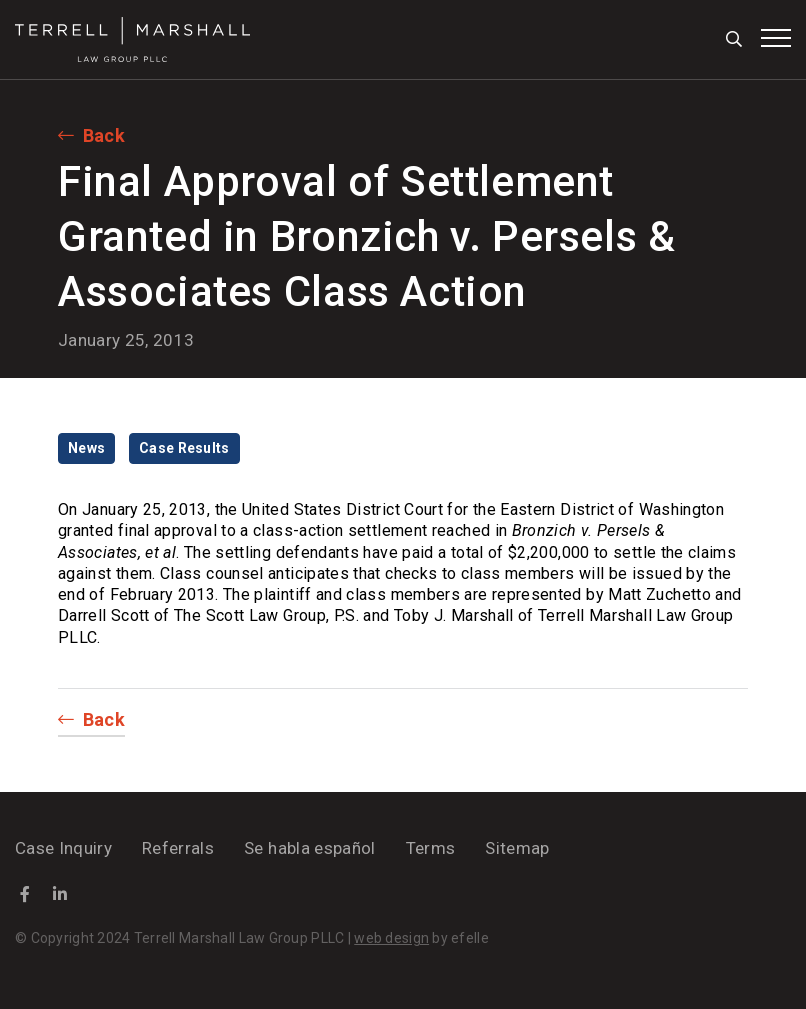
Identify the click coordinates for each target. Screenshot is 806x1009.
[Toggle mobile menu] (776, 38)
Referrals (178, 848)
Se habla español (309, 848)
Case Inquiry (63, 848)
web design (391, 938)
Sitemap (517, 848)
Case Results (184, 448)
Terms (431, 848)
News (86, 448)
